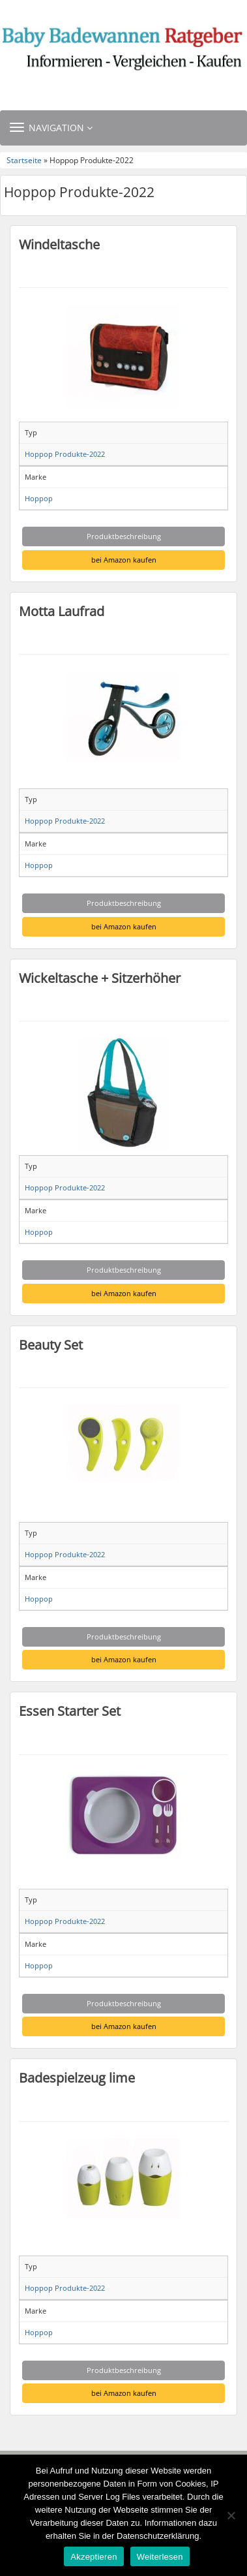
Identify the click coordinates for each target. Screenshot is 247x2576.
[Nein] (230, 2515)
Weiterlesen (160, 2557)
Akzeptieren (93, 2557)
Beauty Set (51, 1344)
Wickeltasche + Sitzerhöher (100, 978)
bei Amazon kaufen (123, 560)
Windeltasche (59, 244)
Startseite (24, 160)
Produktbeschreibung (124, 536)
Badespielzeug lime (77, 2077)
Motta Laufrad (61, 611)
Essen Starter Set (70, 1710)
